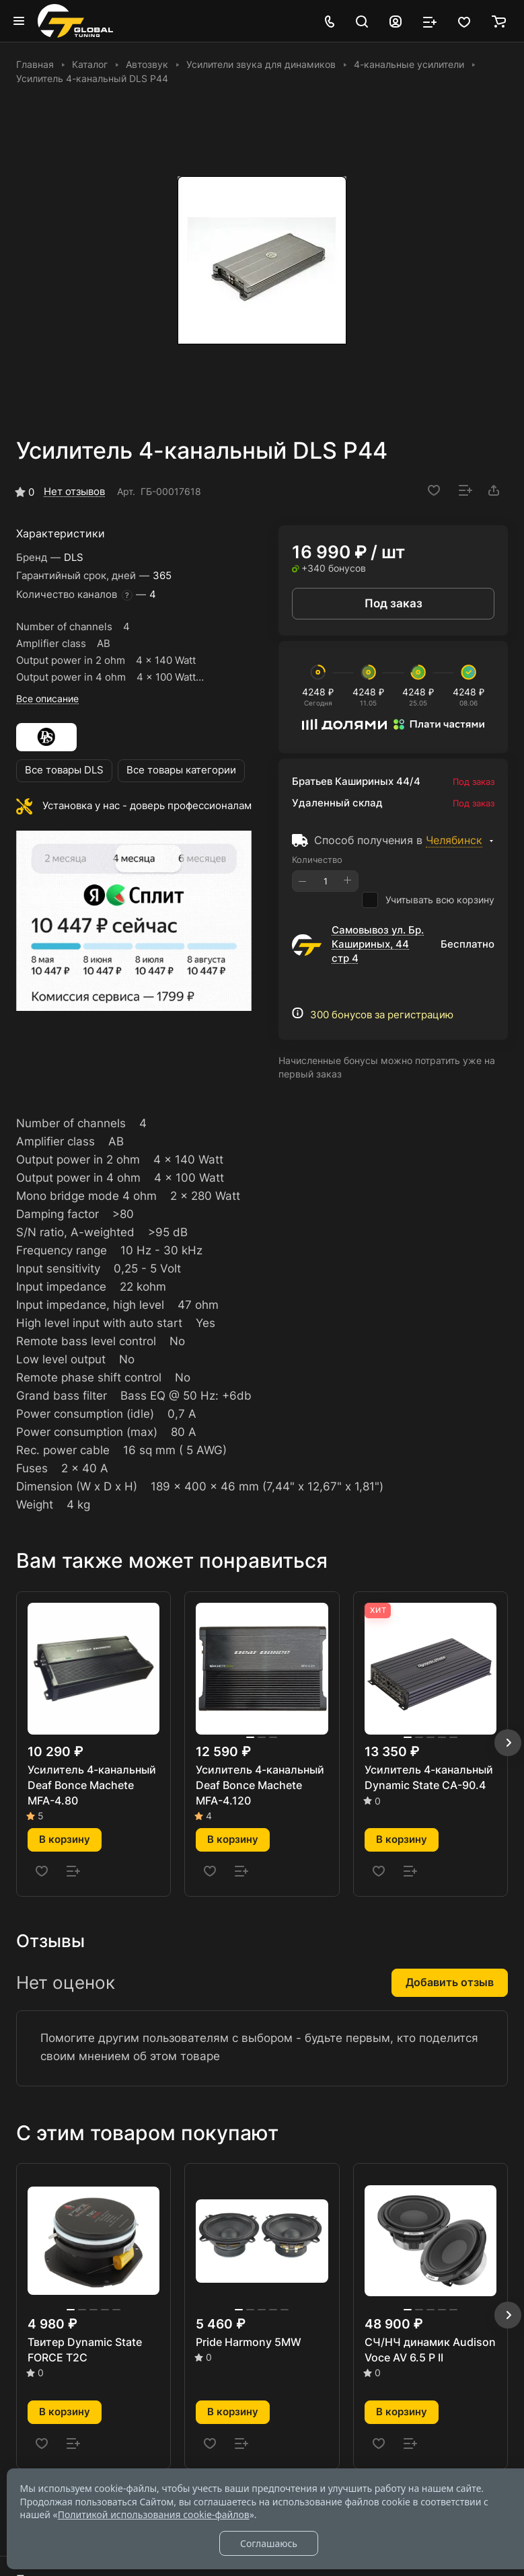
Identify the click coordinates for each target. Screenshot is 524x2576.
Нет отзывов (74, 492)
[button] (507, 1742)
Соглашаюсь (268, 2543)
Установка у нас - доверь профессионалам (147, 806)
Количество (317, 859)
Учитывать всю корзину (428, 900)
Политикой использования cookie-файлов (154, 2514)
